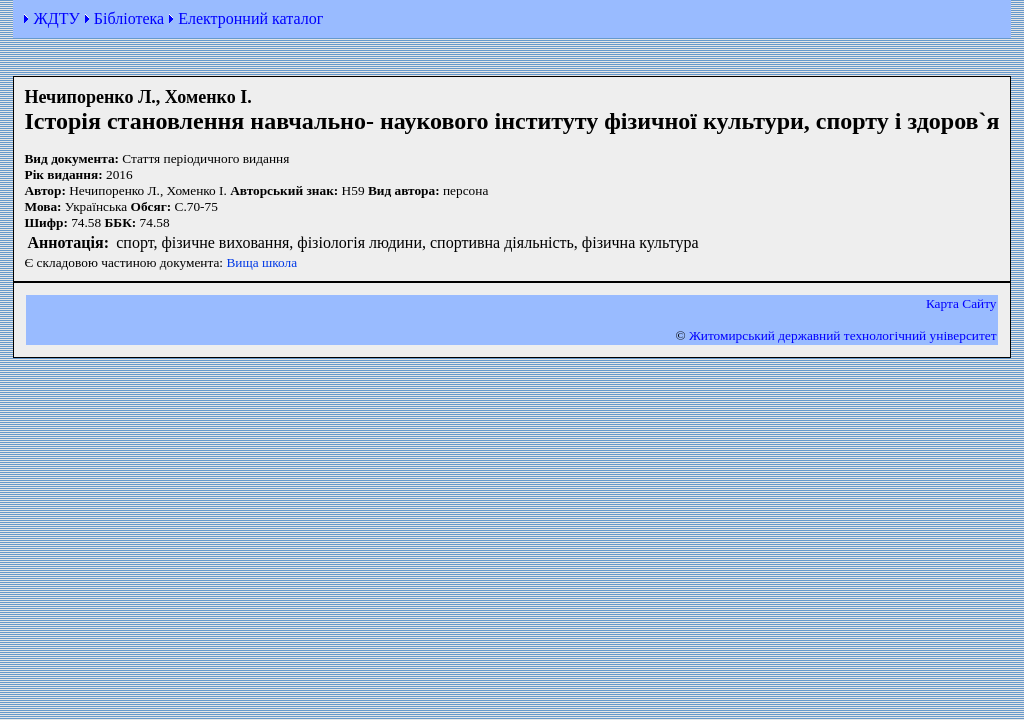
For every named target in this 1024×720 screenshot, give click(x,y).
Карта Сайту (961, 303)
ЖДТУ (56, 18)
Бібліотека (129, 18)
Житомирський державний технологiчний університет (843, 335)
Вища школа (261, 262)
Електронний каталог (250, 18)
